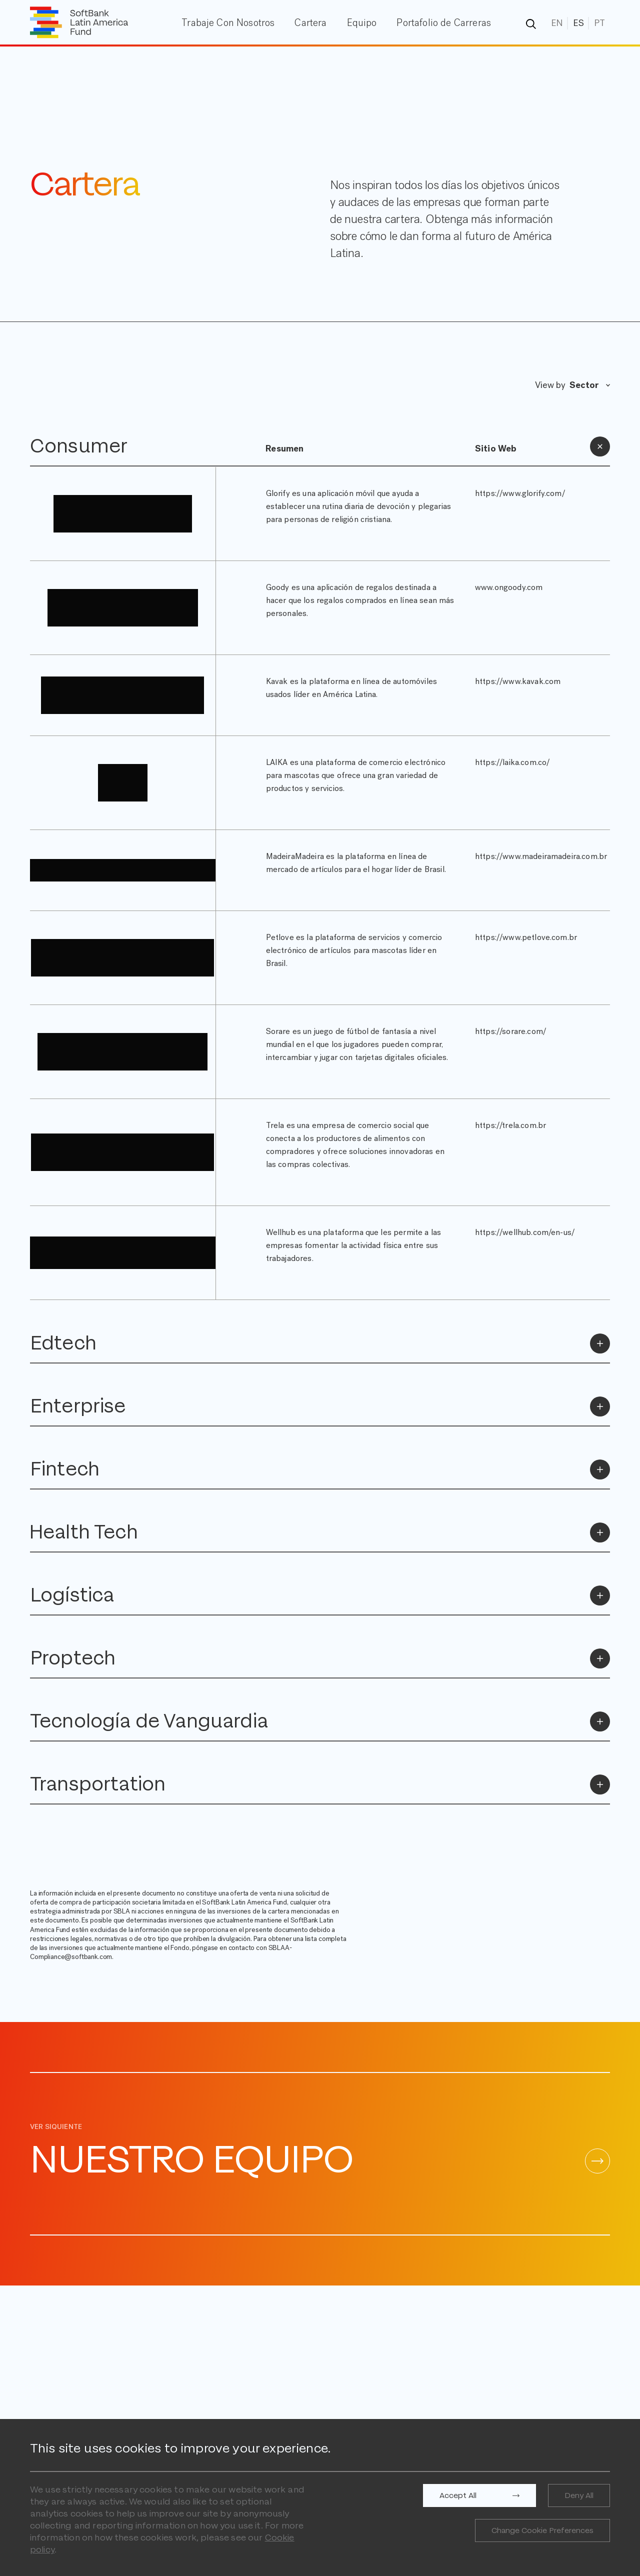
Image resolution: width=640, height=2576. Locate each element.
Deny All (579, 2495)
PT (599, 23)
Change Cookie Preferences (543, 2530)
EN (557, 23)
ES (578, 23)
